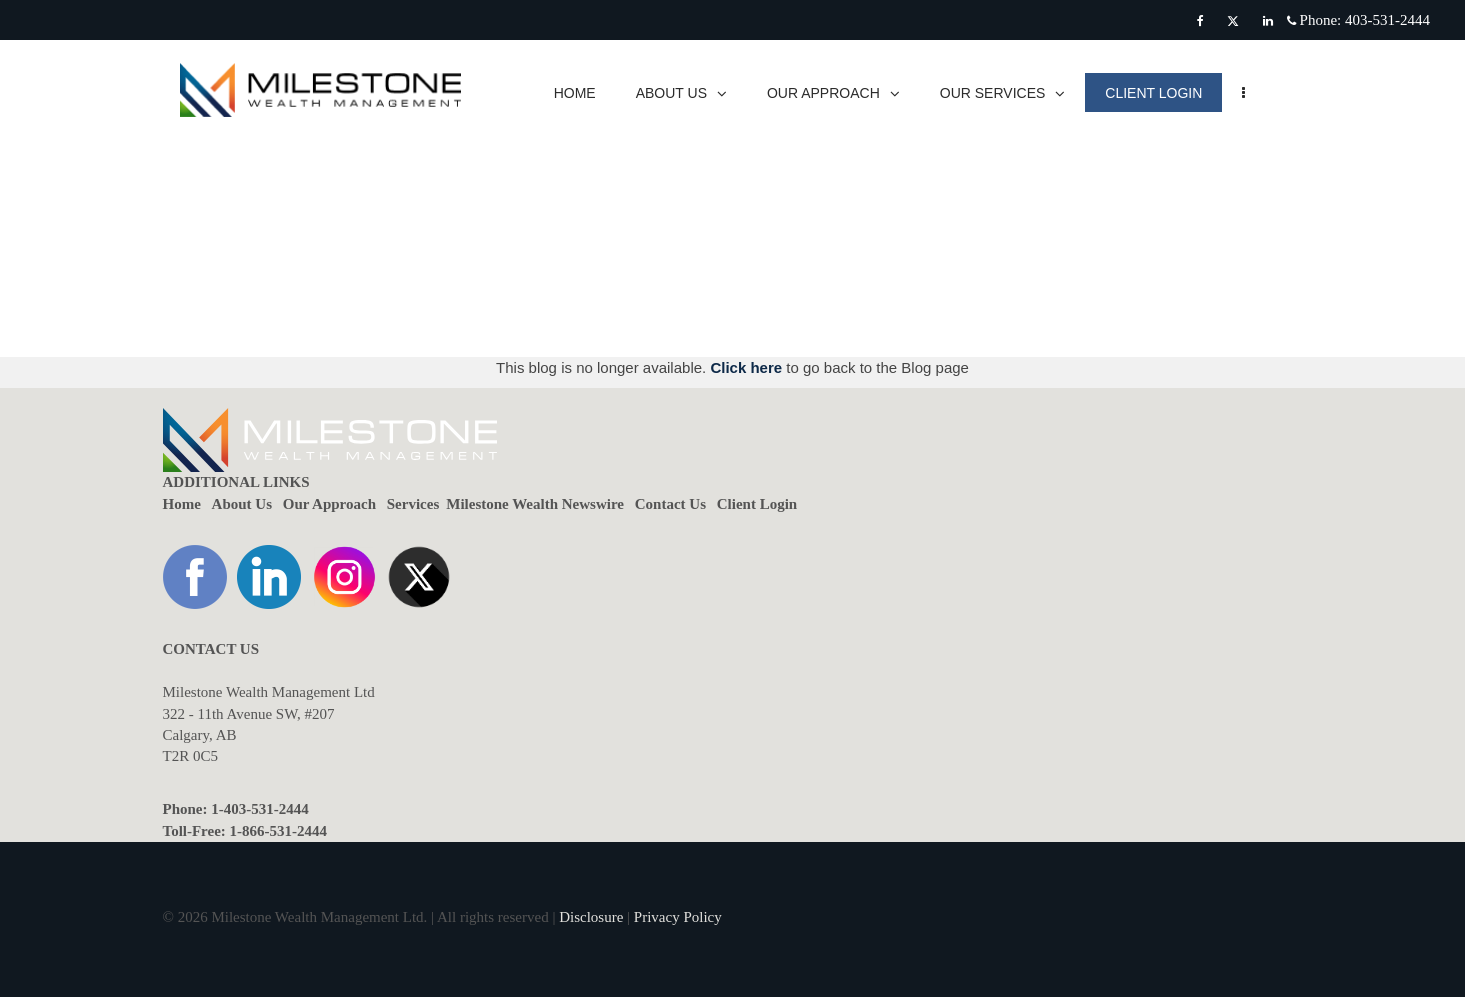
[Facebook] (1200, 21)
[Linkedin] (1268, 21)
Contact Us (670, 504)
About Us (242, 504)
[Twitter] (1233, 21)
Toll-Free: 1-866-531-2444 (245, 831)
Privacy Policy (678, 917)
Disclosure (591, 917)
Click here (748, 367)
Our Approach (329, 504)
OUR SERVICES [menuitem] (1012, 93)
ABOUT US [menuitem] (690, 93)
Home (182, 504)
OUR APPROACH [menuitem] (843, 93)
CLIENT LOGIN (1163, 93)
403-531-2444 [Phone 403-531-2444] (1387, 20)
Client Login (757, 504)
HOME (584, 93)
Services (413, 504)
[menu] (1253, 92)
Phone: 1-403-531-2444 (236, 809)
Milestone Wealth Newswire (535, 504)
